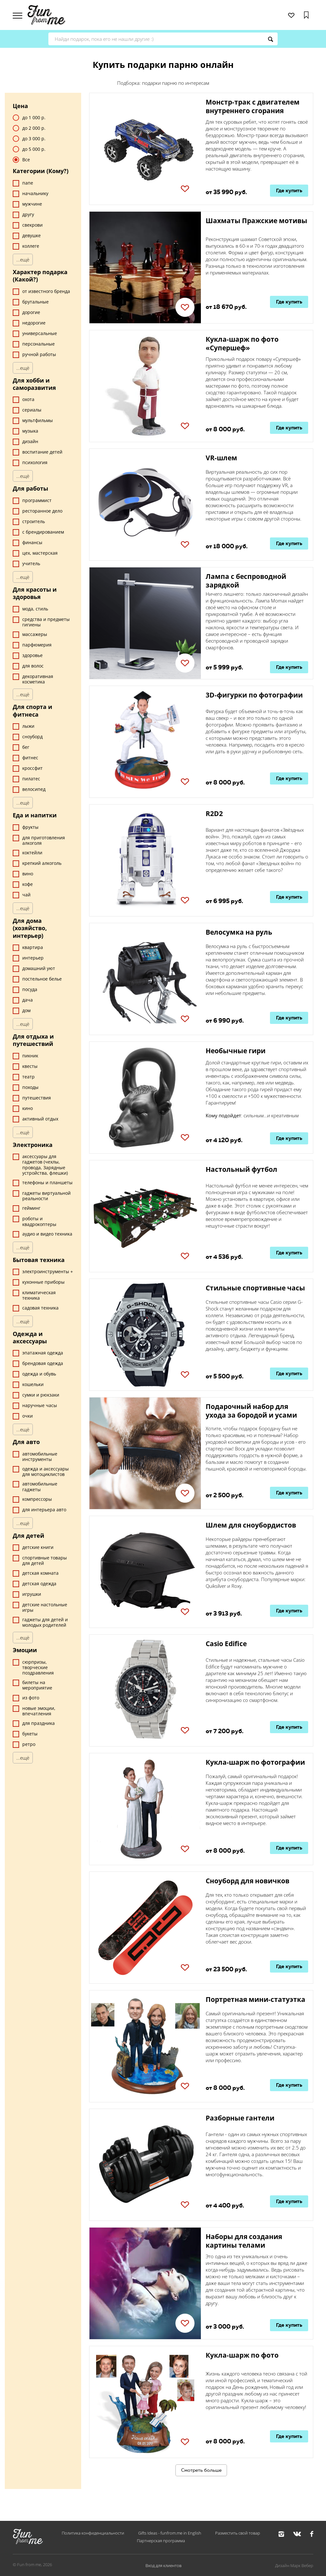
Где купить (289, 190)
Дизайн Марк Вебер (294, 2565)
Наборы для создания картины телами (244, 2241)
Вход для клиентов (163, 2565)
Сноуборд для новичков (247, 1880)
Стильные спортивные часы (255, 1287)
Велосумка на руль (239, 932)
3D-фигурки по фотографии (254, 694)
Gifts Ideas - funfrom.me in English (169, 2533)
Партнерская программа (161, 2540)
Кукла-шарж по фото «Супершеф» (242, 343)
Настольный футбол (241, 1169)
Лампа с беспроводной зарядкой (246, 580)
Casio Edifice (226, 1643)
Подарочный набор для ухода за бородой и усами (251, 1410)
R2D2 (214, 813)
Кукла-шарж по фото (242, 2355)
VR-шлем (221, 457)
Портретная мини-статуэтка (255, 1999)
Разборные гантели (240, 2117)
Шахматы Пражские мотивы (256, 220)
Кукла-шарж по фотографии (255, 1762)
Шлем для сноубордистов (251, 1525)
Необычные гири (236, 1050)
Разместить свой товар (237, 2533)
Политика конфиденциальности (93, 2533)
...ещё (22, 259)
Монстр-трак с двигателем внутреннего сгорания (253, 106)
